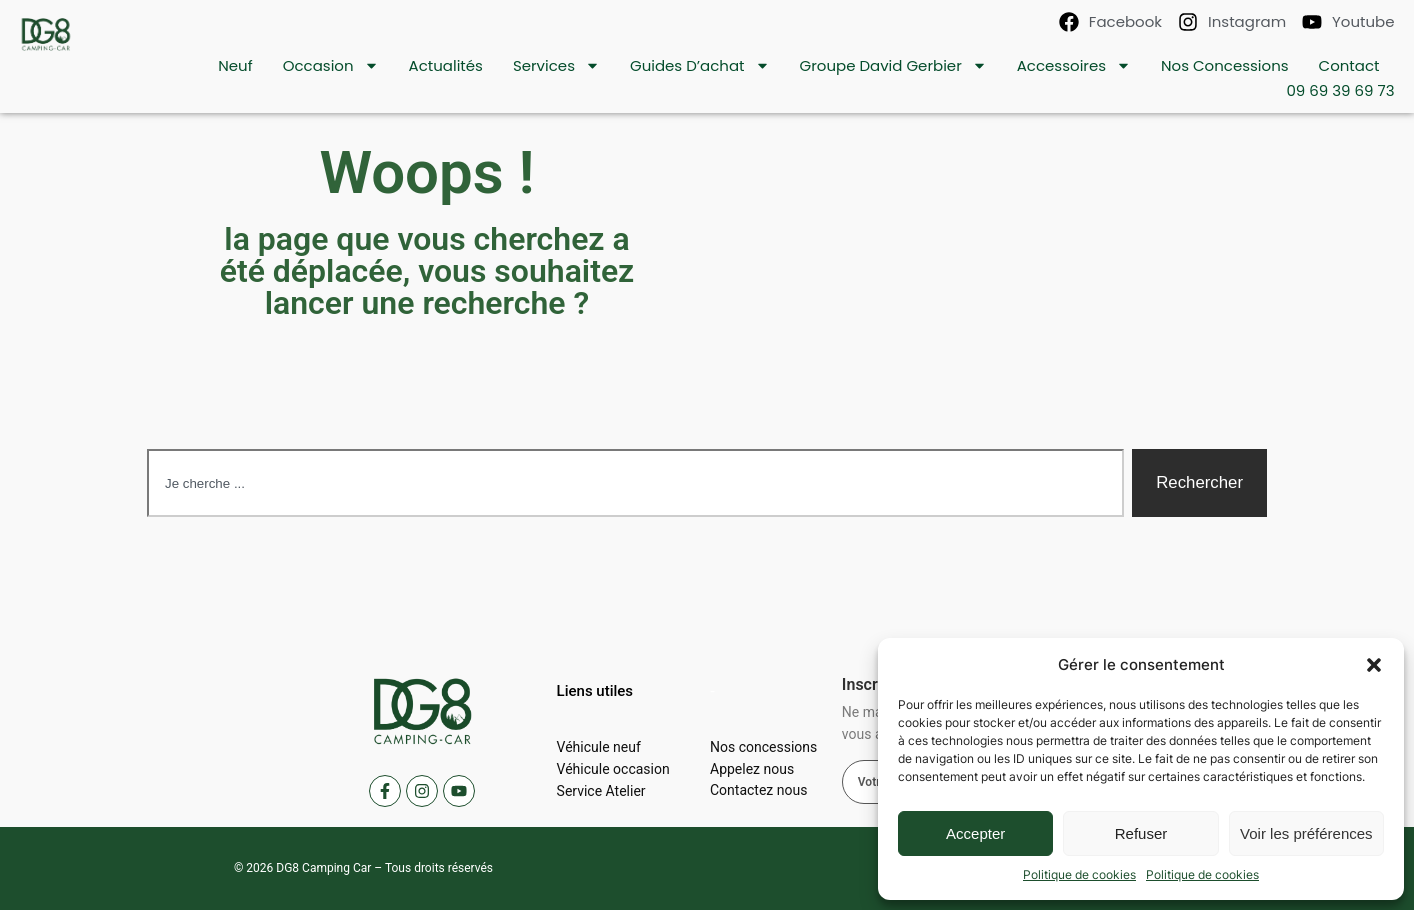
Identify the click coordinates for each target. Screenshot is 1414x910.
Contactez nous (758, 791)
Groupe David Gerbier (893, 65)
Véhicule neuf (599, 747)
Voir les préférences (1306, 833)
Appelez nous (752, 769)
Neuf (235, 65)
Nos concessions (1225, 65)
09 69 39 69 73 (1340, 90)
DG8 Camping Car (323, 868)
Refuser (1141, 833)
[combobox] (635, 483)
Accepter (975, 833)
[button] (1374, 665)
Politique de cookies (1079, 874)
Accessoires (1074, 65)
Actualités (446, 65)
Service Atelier (601, 791)
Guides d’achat (700, 65)
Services (556, 65)
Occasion (331, 65)
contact (1349, 65)
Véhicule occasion (613, 769)
